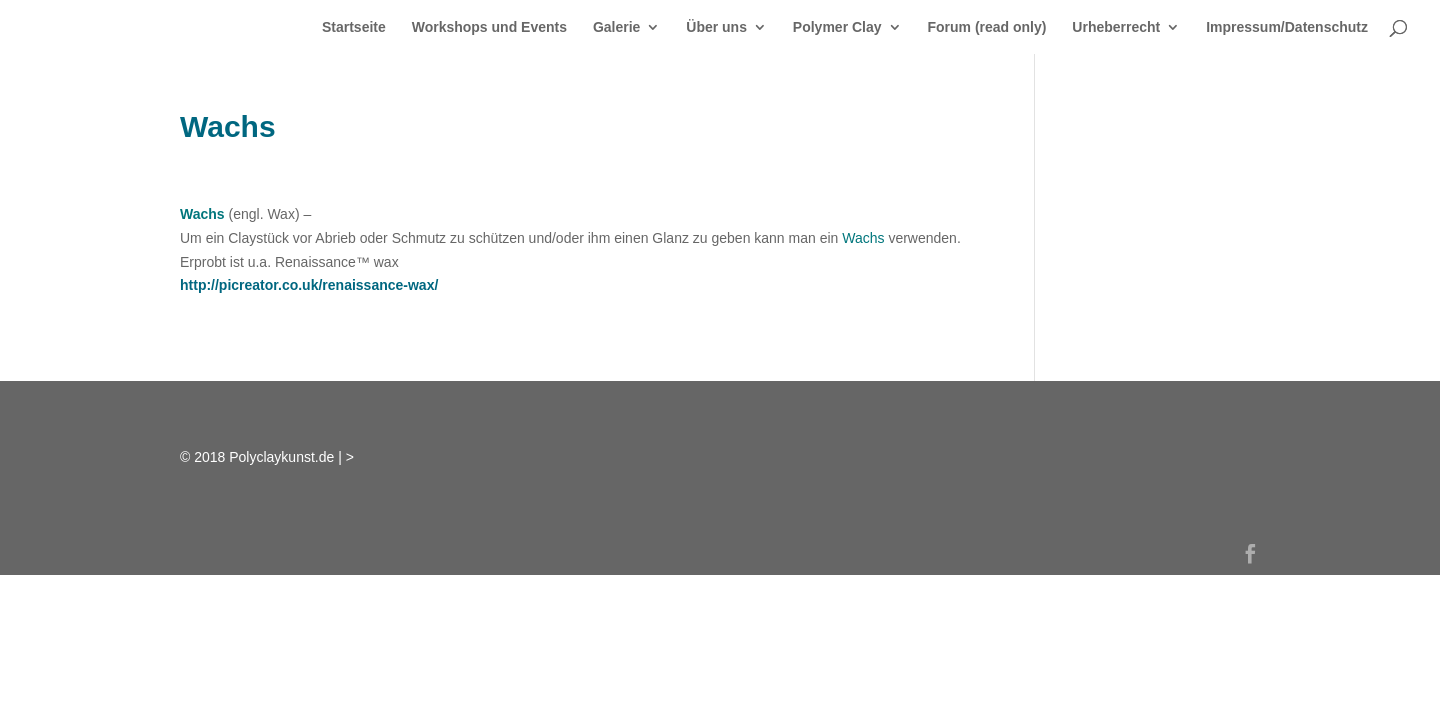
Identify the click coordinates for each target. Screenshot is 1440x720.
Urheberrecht (1116, 27)
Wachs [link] (202, 214)
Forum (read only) (986, 27)
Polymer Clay (837, 27)
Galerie (616, 27)
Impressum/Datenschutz (1287, 27)
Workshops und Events (489, 27)
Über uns (716, 27)
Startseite (354, 27)
